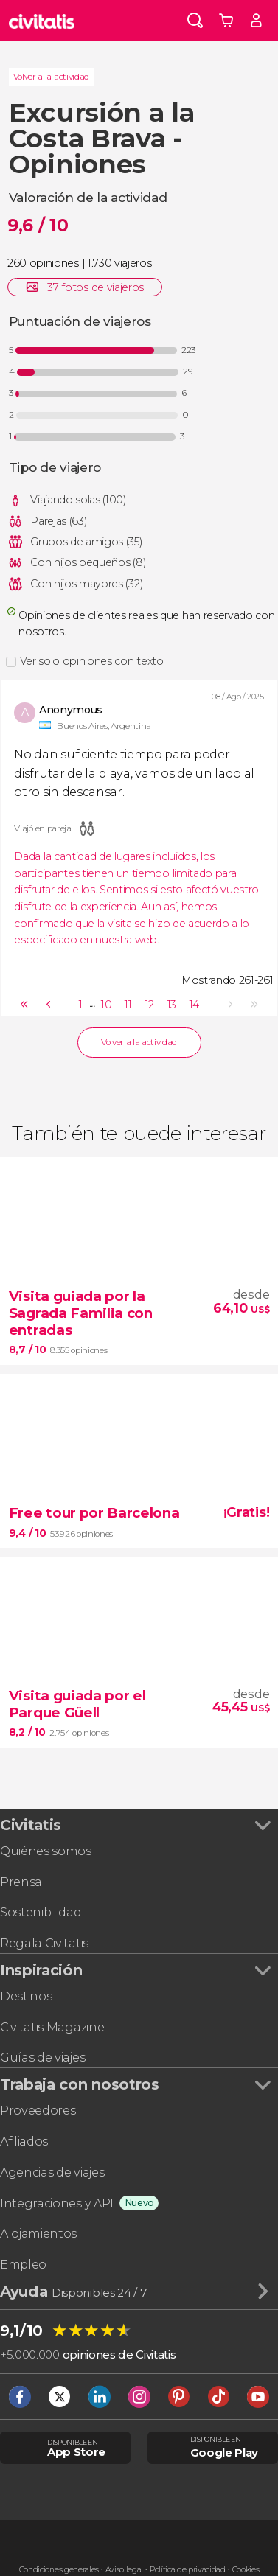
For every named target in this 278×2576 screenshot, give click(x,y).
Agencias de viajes (52, 2172)
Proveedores (37, 2110)
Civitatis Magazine (52, 2027)
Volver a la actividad (51, 76)
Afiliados (24, 2141)
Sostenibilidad (41, 1912)
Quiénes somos (45, 1850)
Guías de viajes (42, 2057)
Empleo (23, 2264)
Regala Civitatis (44, 1943)
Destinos (26, 1996)
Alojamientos (38, 2233)
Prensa (21, 1881)
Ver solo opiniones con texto (92, 661)
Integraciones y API (57, 2203)
